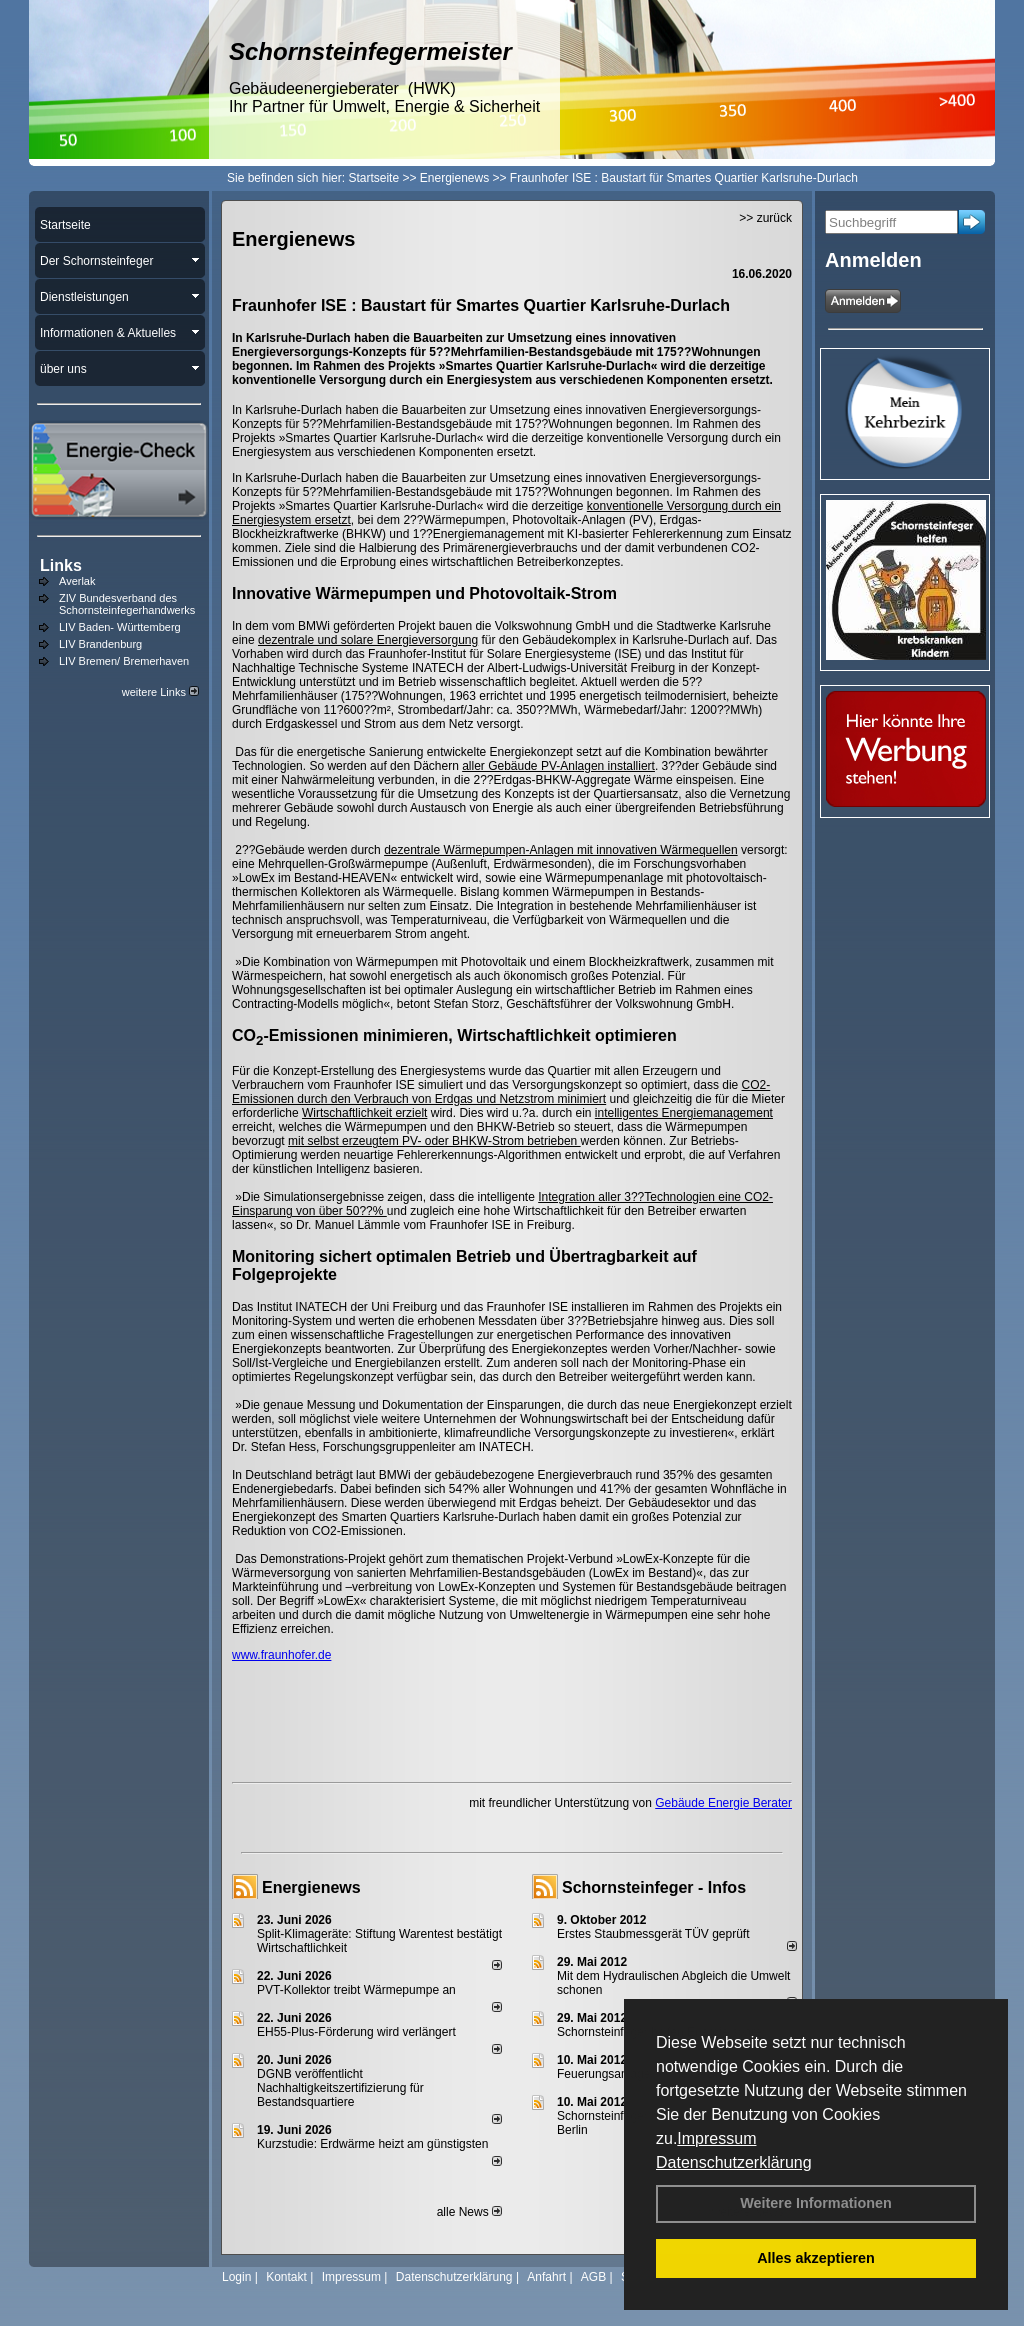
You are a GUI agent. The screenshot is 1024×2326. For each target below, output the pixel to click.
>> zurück (765, 218)
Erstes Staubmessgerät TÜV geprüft (653, 1934)
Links (61, 565)
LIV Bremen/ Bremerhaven (124, 661)
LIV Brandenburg (100, 644)
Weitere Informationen (816, 2203)
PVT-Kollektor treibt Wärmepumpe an (356, 1990)
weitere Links (160, 692)
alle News (469, 2212)
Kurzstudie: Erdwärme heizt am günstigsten (372, 2144)
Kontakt (286, 2277)
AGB (593, 2277)
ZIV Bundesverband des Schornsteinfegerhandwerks (127, 604)
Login (236, 2277)
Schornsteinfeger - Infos (654, 1887)
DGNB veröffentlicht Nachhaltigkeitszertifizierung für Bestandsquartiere (340, 2088)
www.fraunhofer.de (281, 1655)
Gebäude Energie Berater (723, 1803)
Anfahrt (546, 2277)
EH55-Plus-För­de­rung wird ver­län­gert (356, 2032)
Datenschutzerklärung (734, 2162)
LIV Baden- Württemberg (120, 627)
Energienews (311, 1887)
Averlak (77, 581)
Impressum (716, 2138)
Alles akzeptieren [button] (816, 2258)
